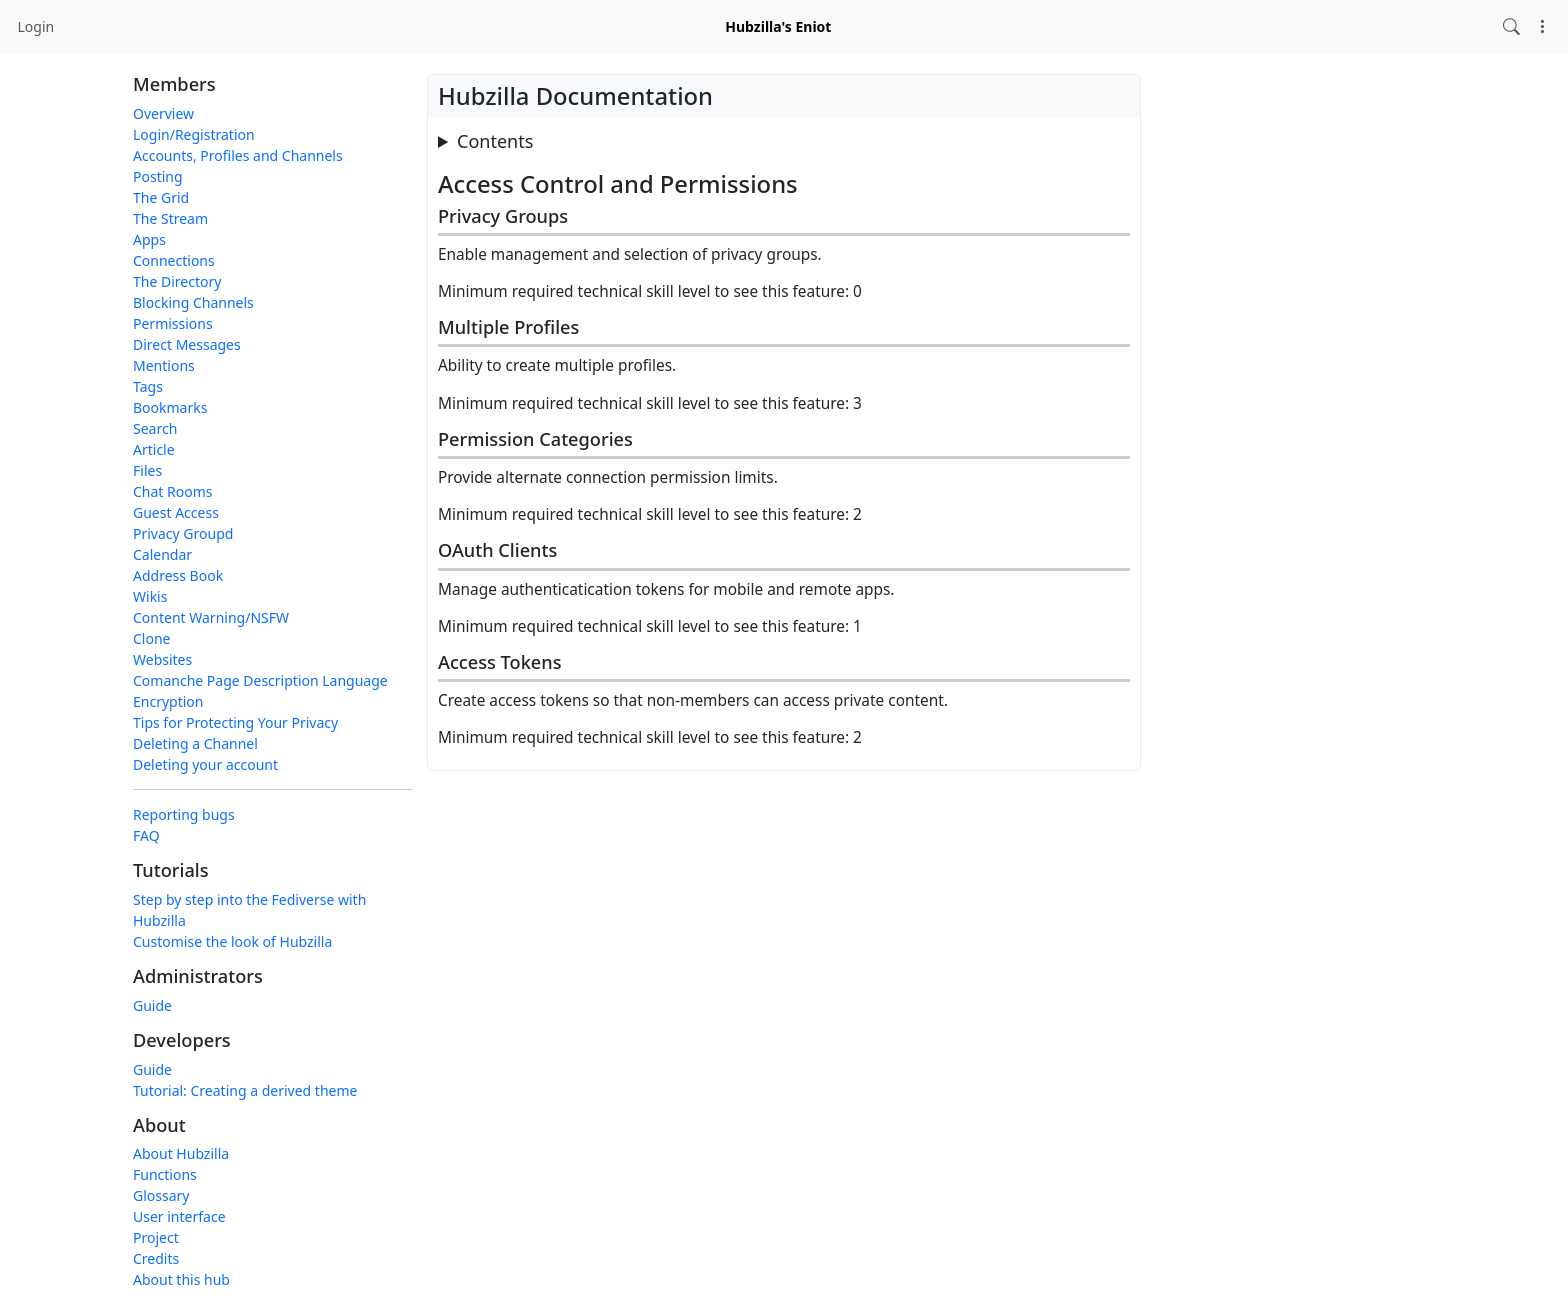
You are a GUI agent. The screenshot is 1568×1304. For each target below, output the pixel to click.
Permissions (173, 323)
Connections (174, 260)
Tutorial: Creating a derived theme (245, 1090)
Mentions (164, 365)
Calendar (162, 554)
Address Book (178, 575)
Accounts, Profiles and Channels (238, 155)
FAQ (146, 835)
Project (156, 1237)
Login (36, 26)
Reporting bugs (184, 814)
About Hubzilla (181, 1153)
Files (147, 470)
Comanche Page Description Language (260, 680)
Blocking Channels (193, 302)
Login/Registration (194, 134)
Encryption (168, 701)
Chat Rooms (173, 491)
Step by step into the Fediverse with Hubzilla (249, 910)
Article (154, 449)
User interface (179, 1216)
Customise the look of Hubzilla (232, 941)
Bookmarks (170, 407)
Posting (158, 176)
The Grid (161, 197)
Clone (151, 638)
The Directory (177, 281)
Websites (162, 659)
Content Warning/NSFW (211, 617)
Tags (148, 386)
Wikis (150, 596)
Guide (152, 1005)
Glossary (161, 1195)
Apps (149, 239)
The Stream (170, 218)
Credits (156, 1258)
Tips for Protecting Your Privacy (235, 722)
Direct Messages (187, 344)
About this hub (181, 1279)
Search (155, 428)
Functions (165, 1174)
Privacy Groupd (183, 533)
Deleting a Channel (195, 743)
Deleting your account (205, 764)
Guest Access (176, 512)
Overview (163, 113)
